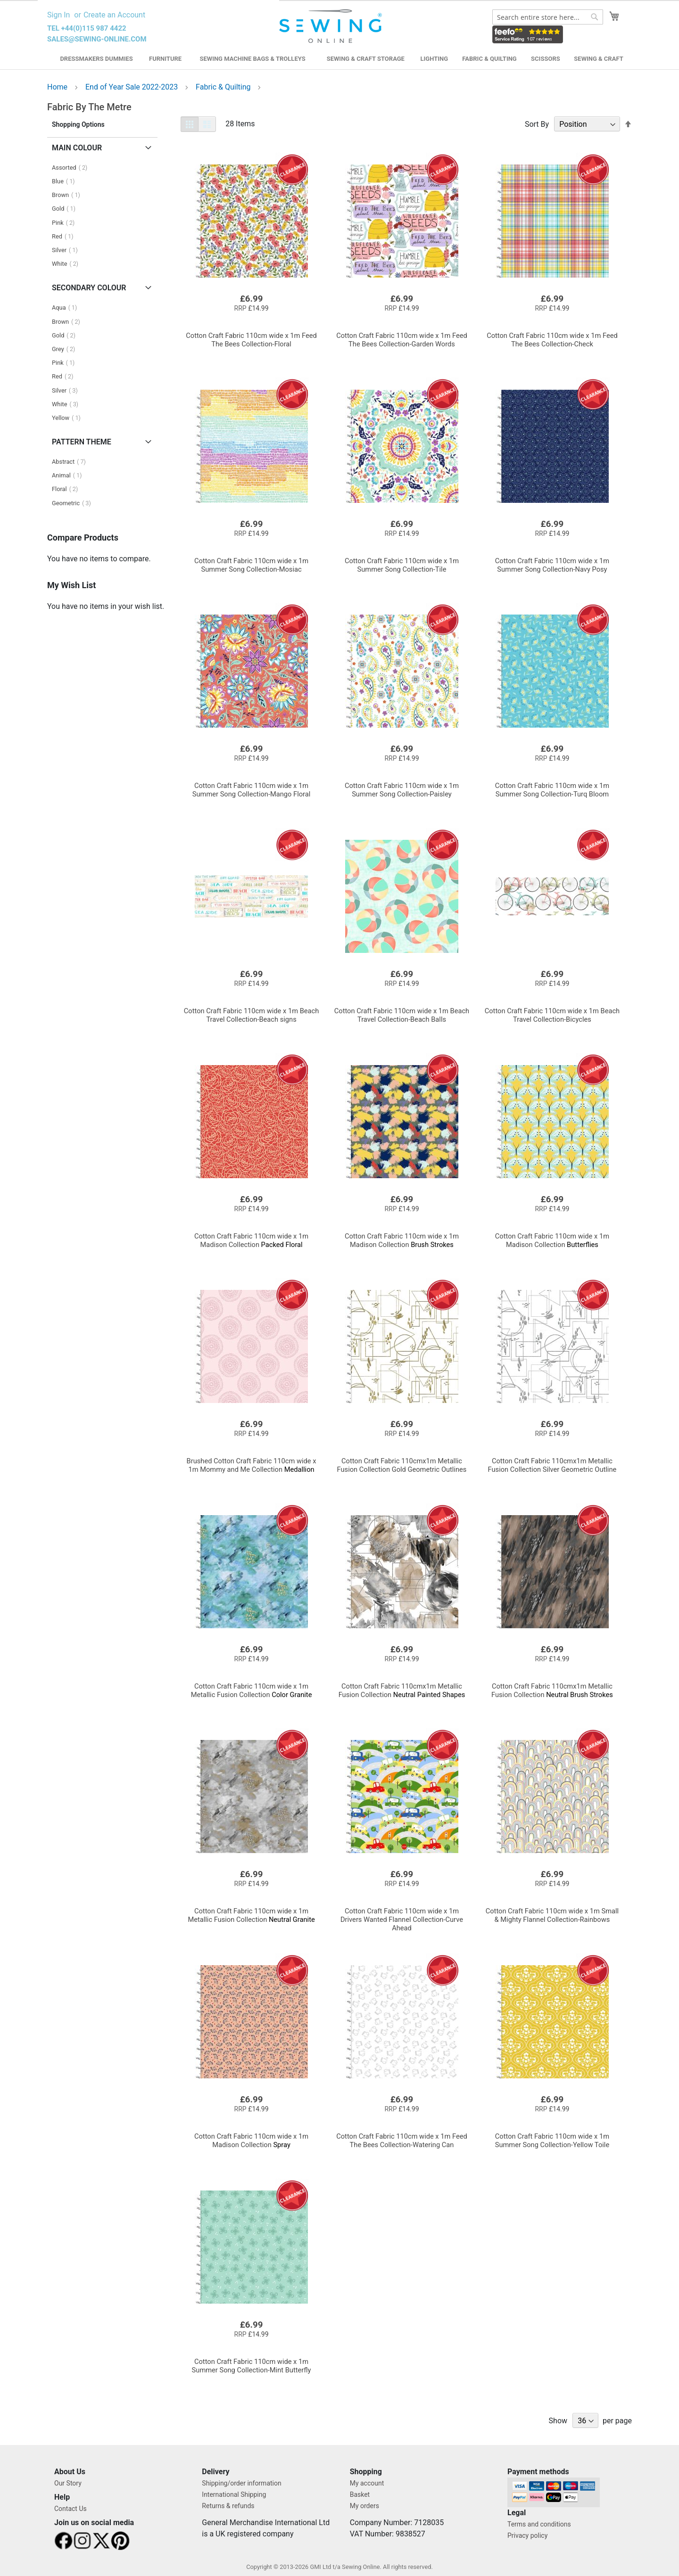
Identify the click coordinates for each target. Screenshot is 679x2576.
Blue (66, 181)
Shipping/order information (241, 2483)
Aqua (67, 307)
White (68, 263)
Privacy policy (527, 2535)
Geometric (74, 503)
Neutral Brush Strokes (552, 1690)
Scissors (545, 58)
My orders (364, 2506)
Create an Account (114, 14)
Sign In (58, 14)
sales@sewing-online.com (97, 39)
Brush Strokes (402, 1240)
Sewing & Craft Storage (366, 58)
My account (367, 2483)
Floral (67, 488)
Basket (360, 2494)
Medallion (251, 1465)
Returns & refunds (228, 2506)
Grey (66, 349)
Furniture (165, 58)
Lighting (434, 58)
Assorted (72, 167)
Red (65, 236)
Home (58, 86)
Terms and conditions (539, 2524)
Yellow (69, 417)
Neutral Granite (251, 1915)
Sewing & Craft (598, 58)
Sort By (537, 124)
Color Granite (251, 1690)
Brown (69, 194)
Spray (251, 2140)
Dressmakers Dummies (96, 58)
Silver (67, 250)
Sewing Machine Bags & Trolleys (252, 58)
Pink (66, 222)
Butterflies (552, 1240)
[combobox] (547, 17)
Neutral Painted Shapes (402, 1690)
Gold (66, 208)
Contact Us (70, 2508)
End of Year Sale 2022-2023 (132, 86)
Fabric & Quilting (489, 58)
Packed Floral (251, 1240)
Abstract (71, 461)
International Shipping (234, 2494)
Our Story (68, 2483)
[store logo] (331, 26)
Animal (69, 475)
